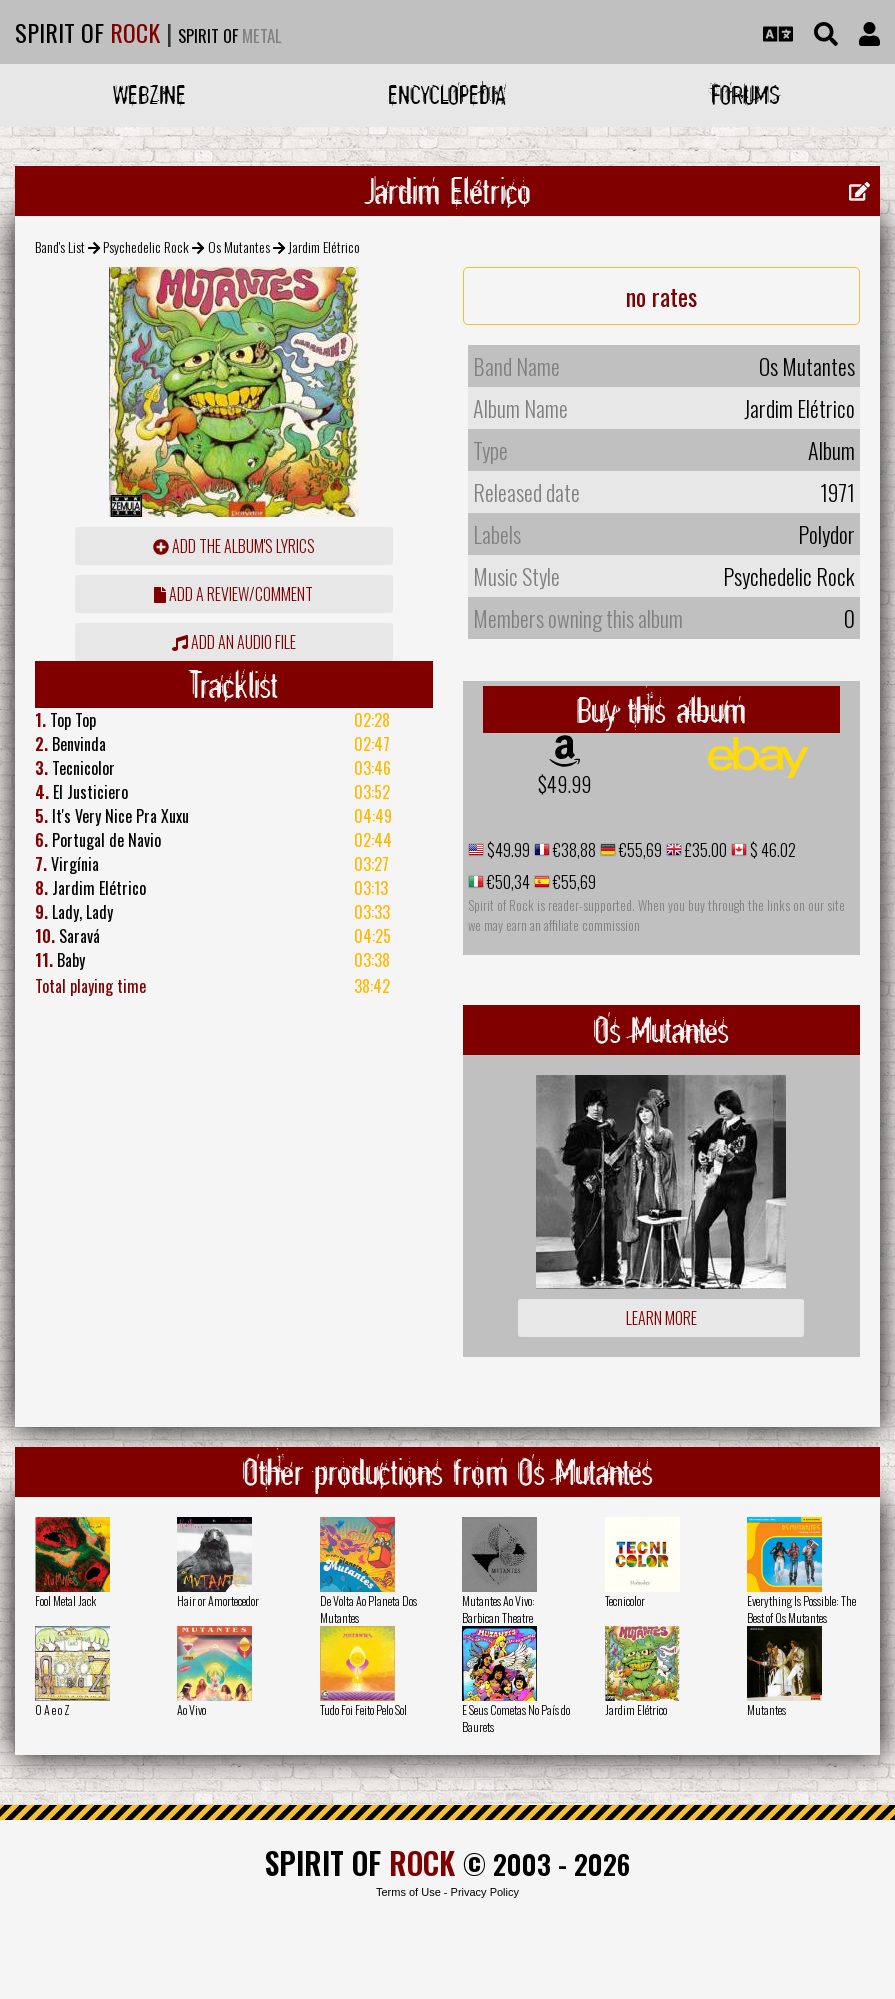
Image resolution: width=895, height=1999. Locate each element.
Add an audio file (234, 642)
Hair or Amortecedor (218, 1600)
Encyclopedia (447, 94)
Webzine (149, 94)
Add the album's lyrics (234, 546)
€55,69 (639, 850)
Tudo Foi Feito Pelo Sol (363, 1709)
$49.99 (564, 784)
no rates (661, 296)
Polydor (826, 534)
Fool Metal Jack (65, 1600)
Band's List (60, 246)
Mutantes (766, 1709)
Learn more (661, 1318)
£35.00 (704, 850)
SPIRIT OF (87, 32)
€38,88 (573, 850)
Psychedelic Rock (146, 246)
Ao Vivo (191, 1709)
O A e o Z (52, 1709)
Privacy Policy (485, 1892)
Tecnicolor (625, 1600)
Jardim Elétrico (636, 1709)
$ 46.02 (771, 850)
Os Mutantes (239, 246)
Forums (745, 94)
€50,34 (507, 882)
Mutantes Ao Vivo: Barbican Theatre (498, 1609)
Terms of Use (408, 1892)
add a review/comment (233, 594)
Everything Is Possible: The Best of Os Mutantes (801, 1609)
